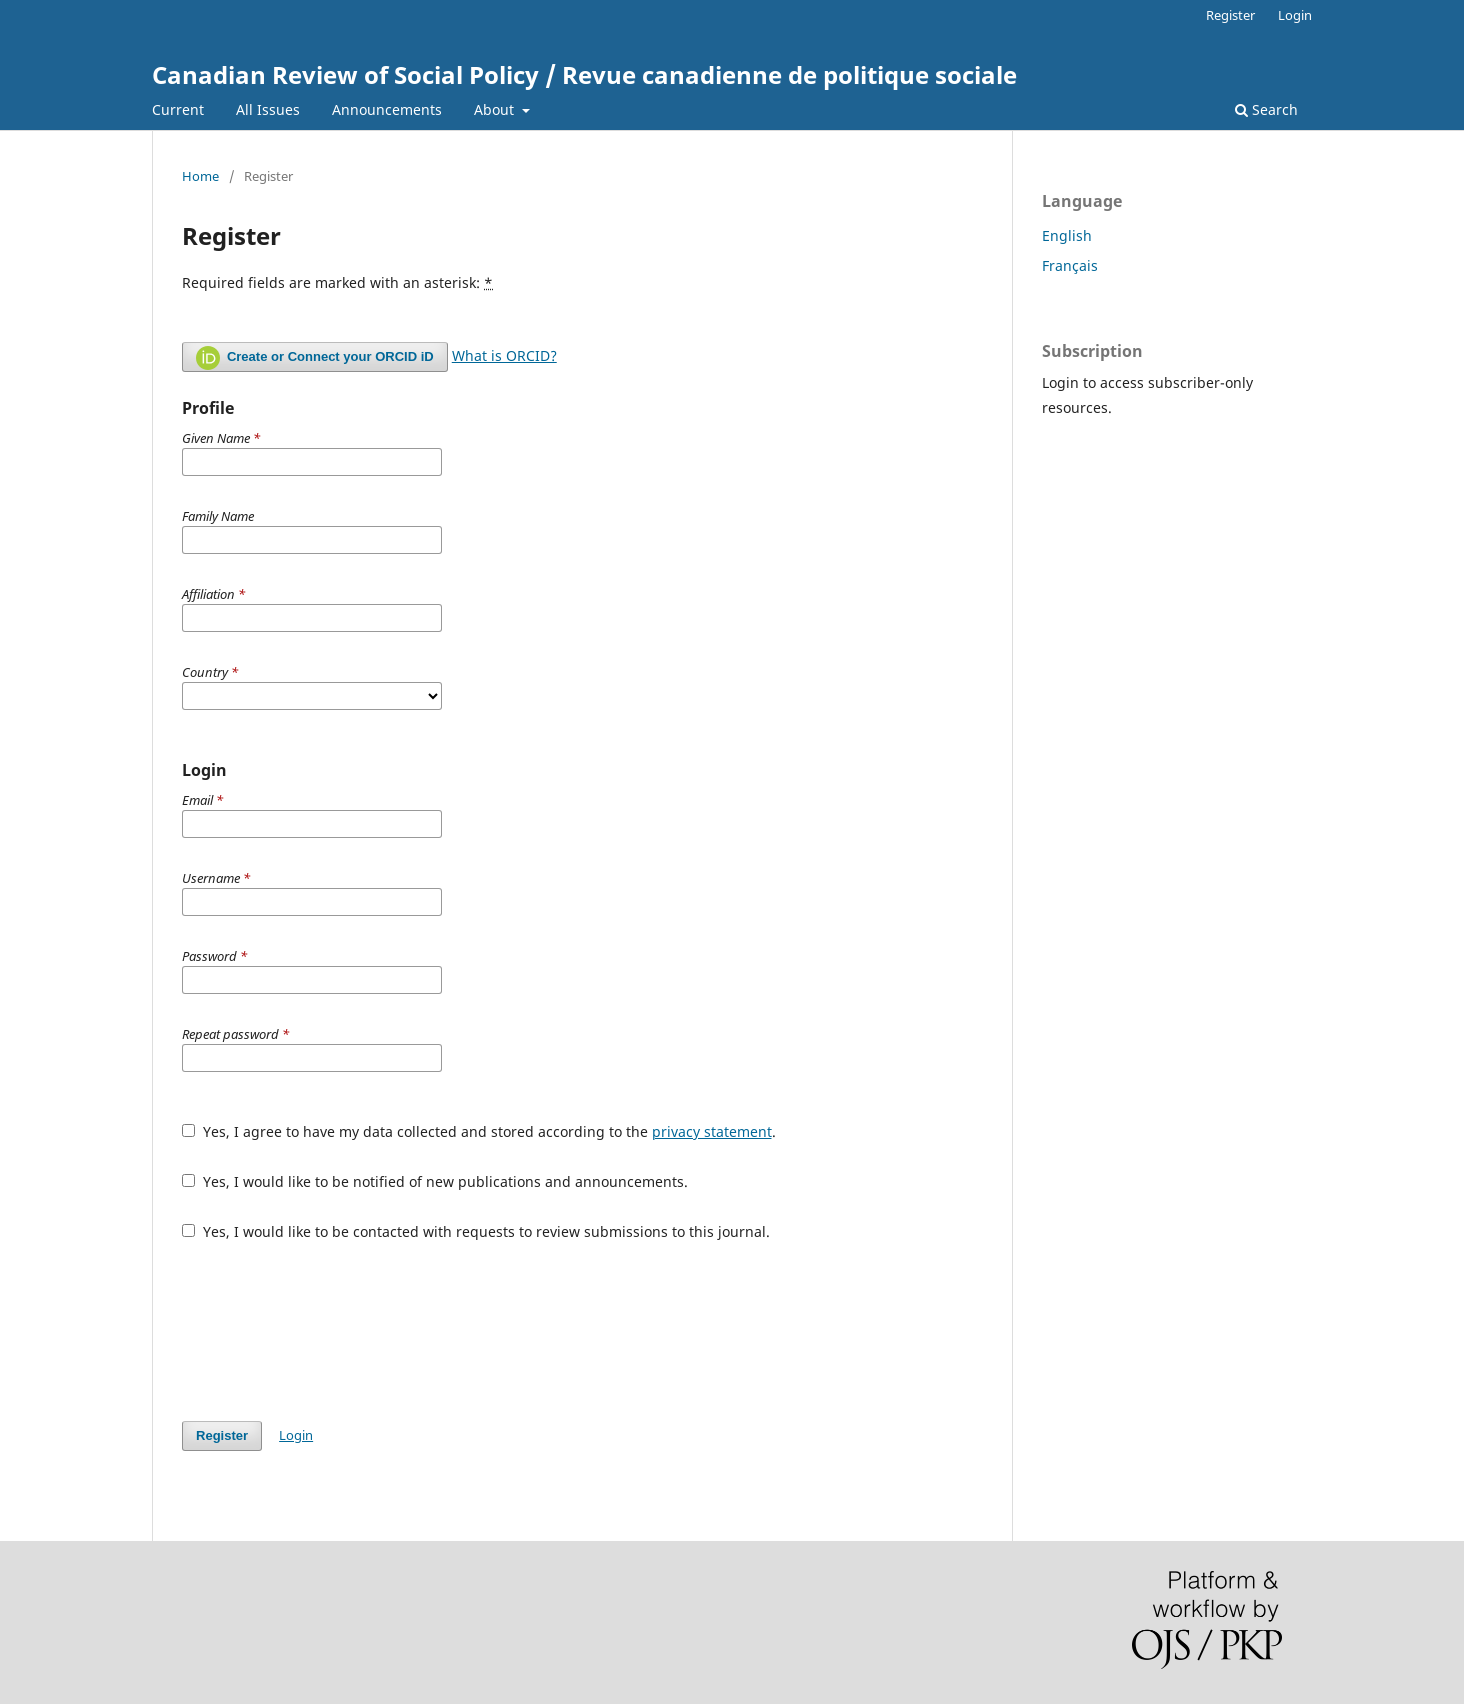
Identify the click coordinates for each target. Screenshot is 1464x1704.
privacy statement (712, 1131)
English (1067, 235)
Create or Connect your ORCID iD (315, 358)
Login (1295, 15)
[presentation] (334, 1331)
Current (178, 109)
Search (1266, 109)
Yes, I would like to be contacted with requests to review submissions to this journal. (476, 1231)
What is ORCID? (504, 355)
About (496, 109)
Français (1070, 265)
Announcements (387, 109)
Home (200, 176)
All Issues (268, 109)
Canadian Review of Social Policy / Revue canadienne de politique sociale (584, 74)
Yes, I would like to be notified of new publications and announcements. (435, 1181)
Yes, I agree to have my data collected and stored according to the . (479, 1131)
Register (1230, 15)
